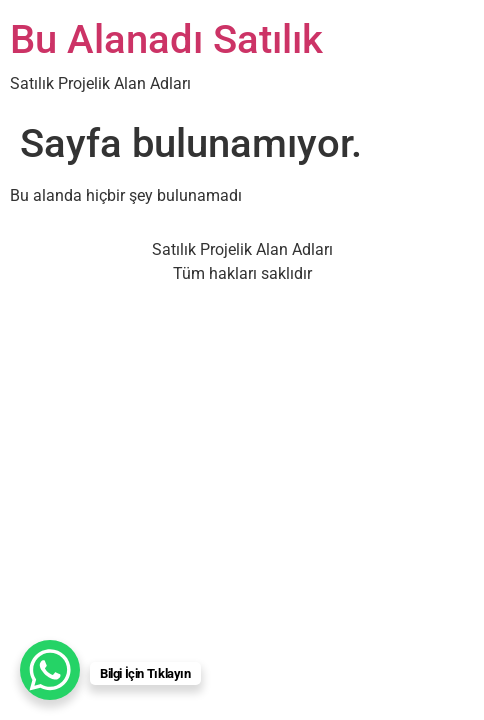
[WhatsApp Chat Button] (50, 670)
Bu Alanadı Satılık (166, 39)
